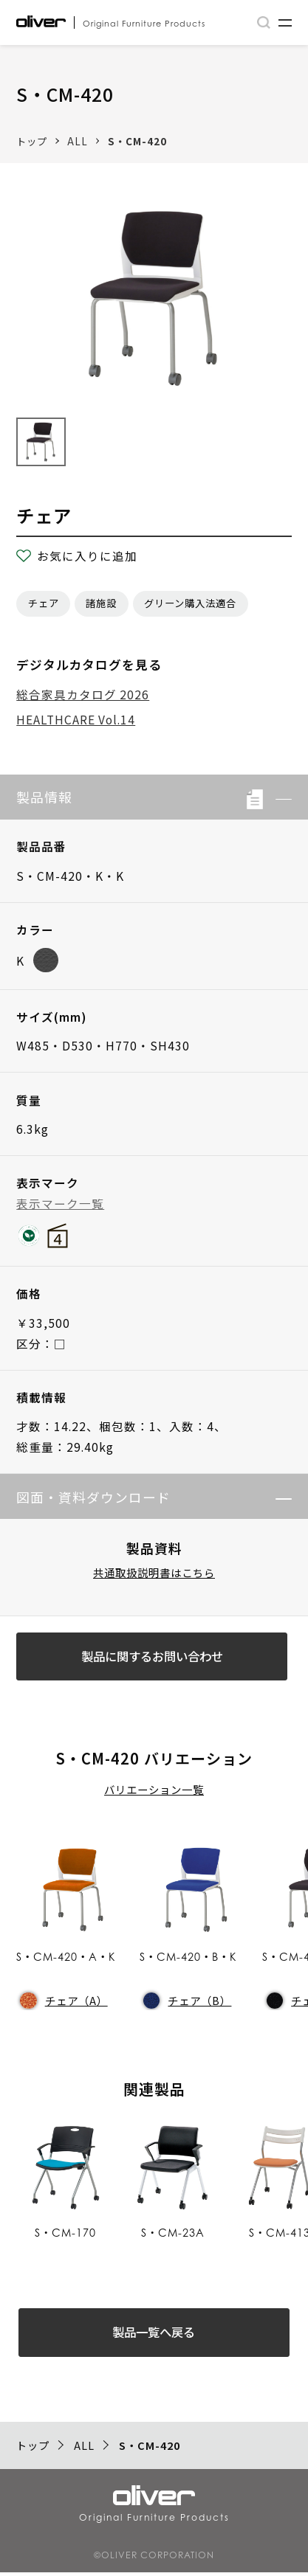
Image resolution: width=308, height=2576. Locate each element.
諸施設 (101, 603)
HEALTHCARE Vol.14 (75, 719)
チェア (43, 603)
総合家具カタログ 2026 (82, 694)
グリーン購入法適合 (190, 603)
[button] (277, 797)
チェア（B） (187, 2002)
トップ (31, 141)
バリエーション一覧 (154, 1791)
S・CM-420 (137, 141)
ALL (77, 141)
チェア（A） (63, 2002)
